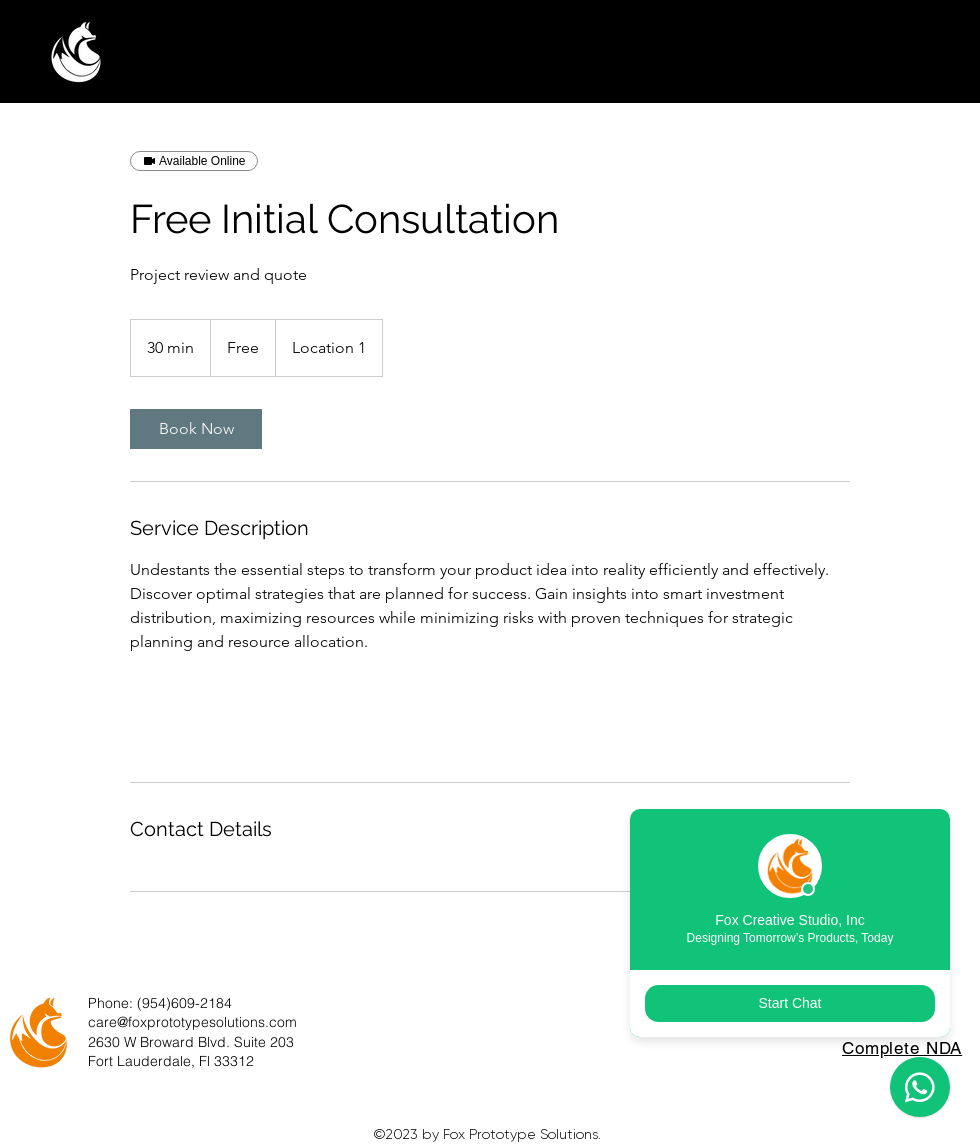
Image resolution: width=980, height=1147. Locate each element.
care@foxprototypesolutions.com (192, 1022)
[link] (196, 429)
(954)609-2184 (184, 1003)
